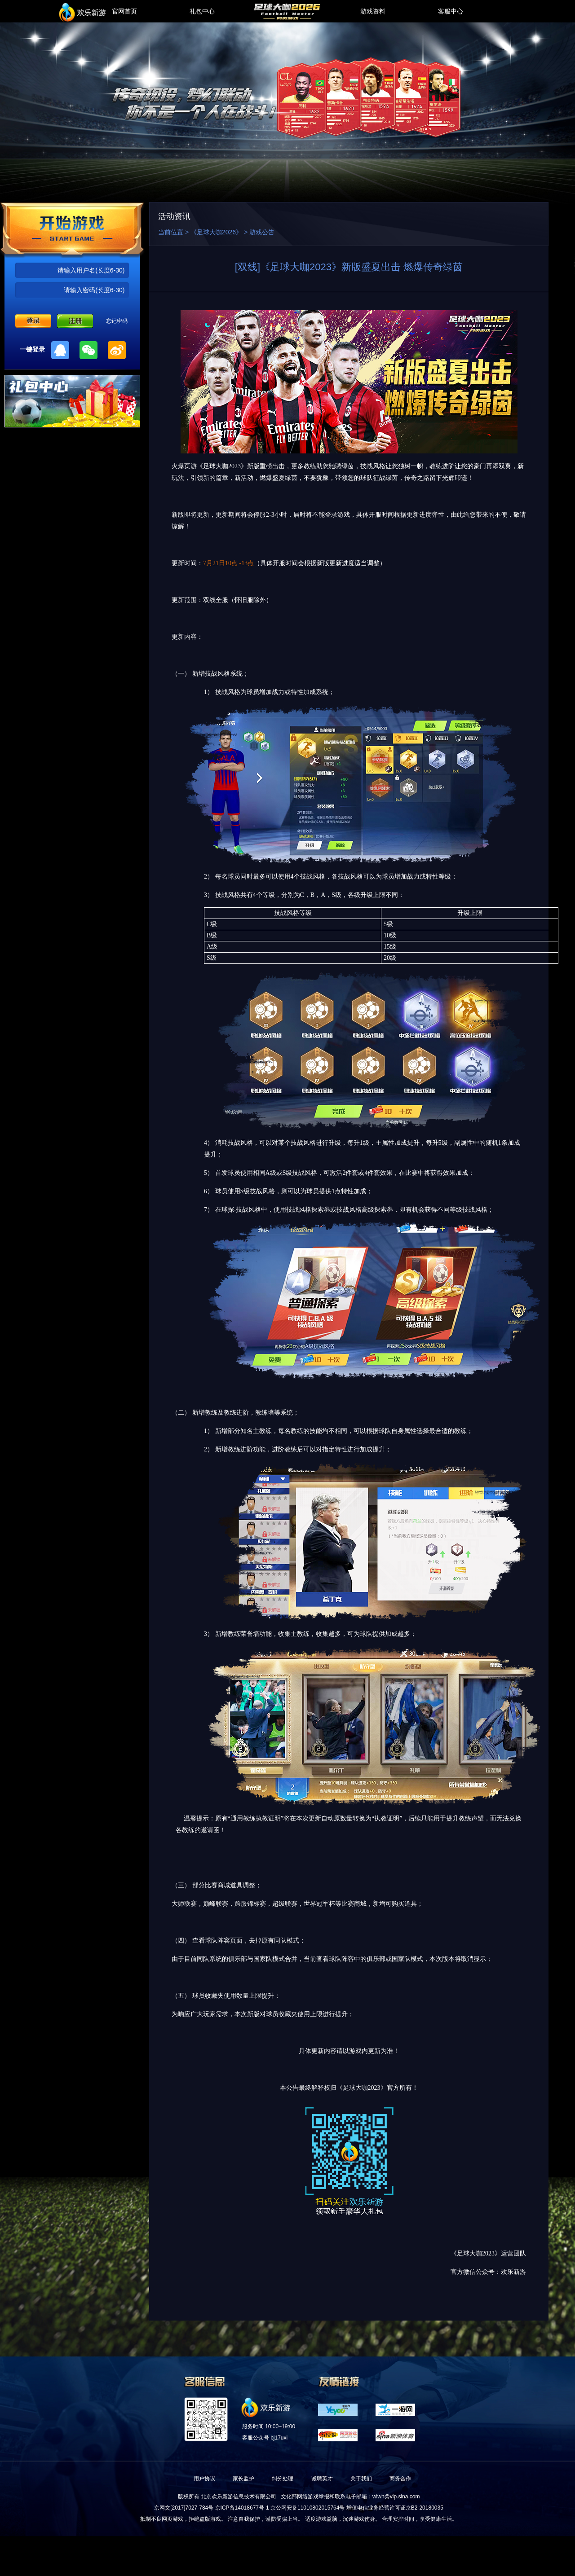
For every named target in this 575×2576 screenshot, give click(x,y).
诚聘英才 (322, 2478)
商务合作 (400, 2478)
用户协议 (204, 2478)
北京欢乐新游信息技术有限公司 (238, 2496)
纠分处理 (282, 2478)
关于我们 (361, 2478)
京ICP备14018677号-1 (242, 2508)
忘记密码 (117, 321)
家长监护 (243, 2478)
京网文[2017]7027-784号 (183, 2508)
